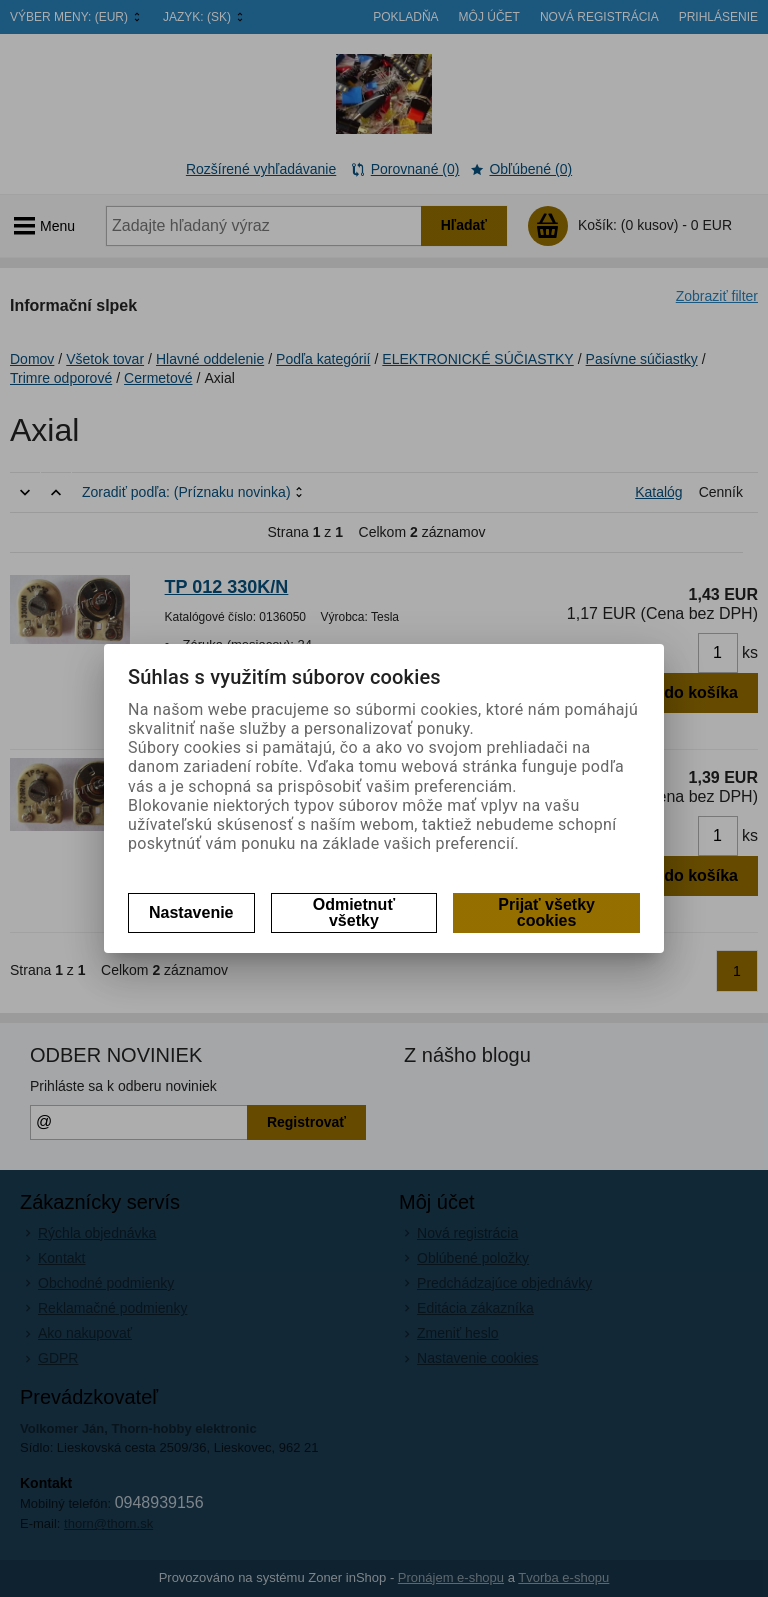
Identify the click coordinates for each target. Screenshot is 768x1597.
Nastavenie (191, 912)
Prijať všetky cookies (546, 912)
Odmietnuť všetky (354, 912)
